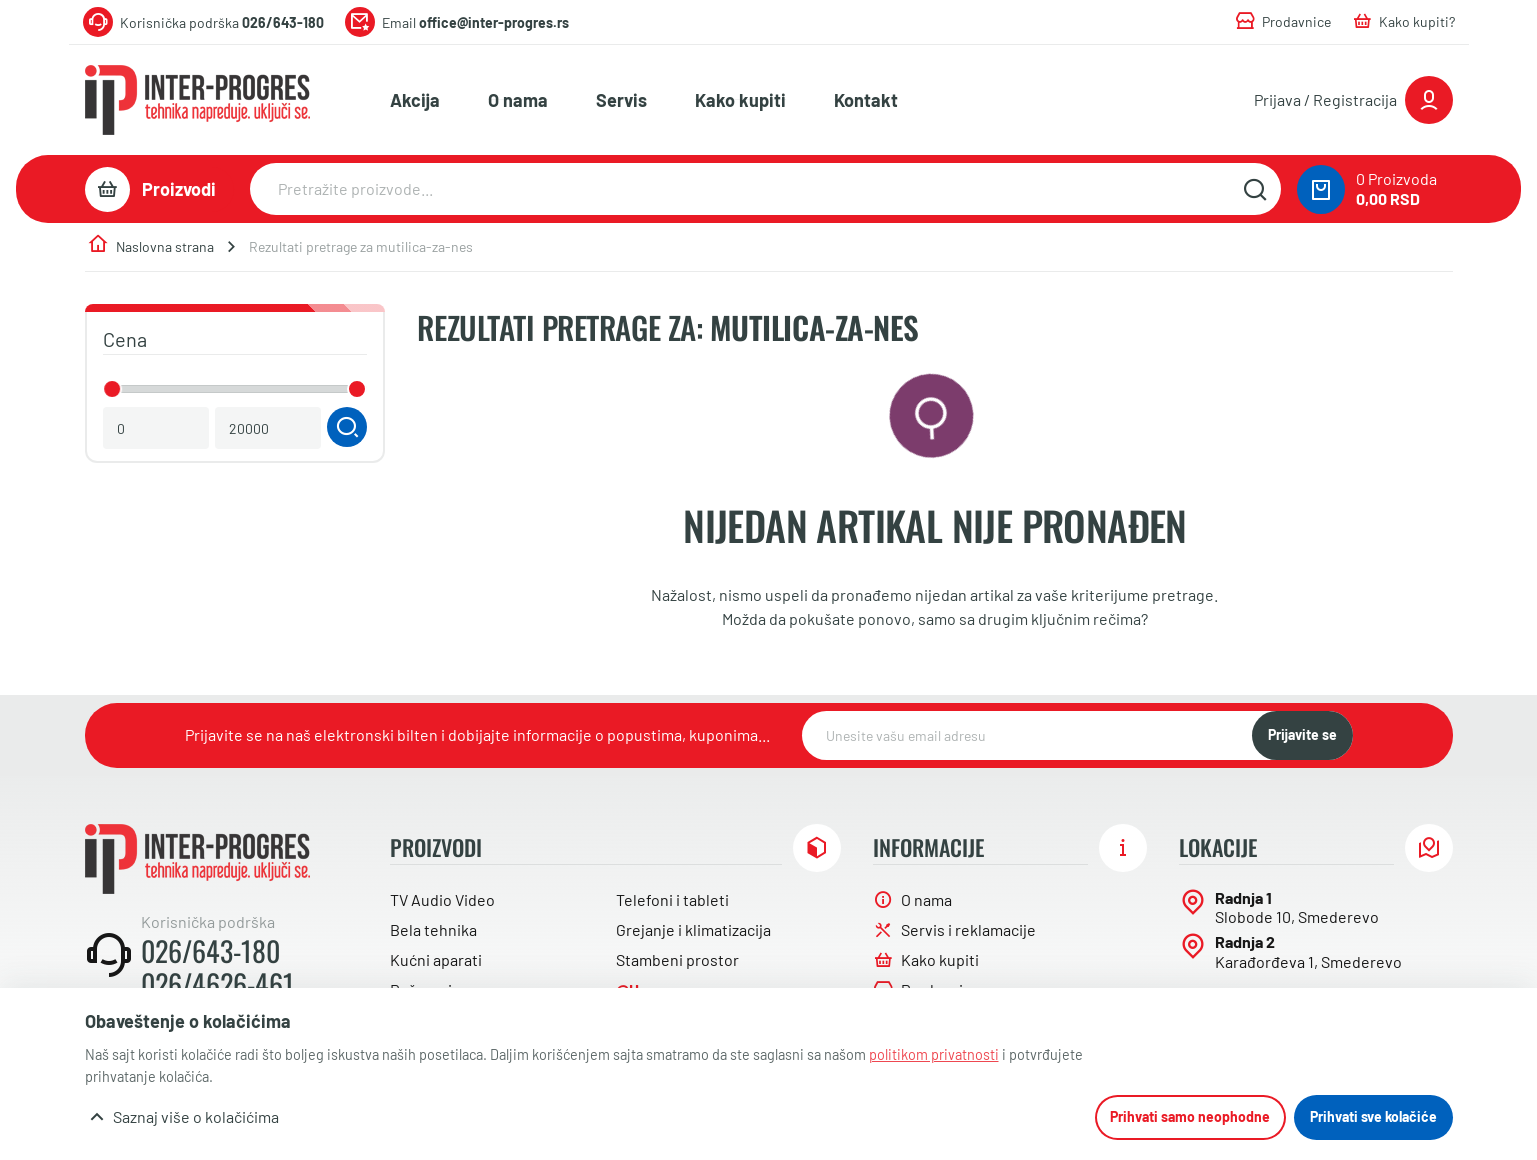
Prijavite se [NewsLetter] (1302, 734)
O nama (518, 100)
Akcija (415, 100)
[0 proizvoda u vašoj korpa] (1321, 189)
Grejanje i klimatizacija (693, 929)
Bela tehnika (433, 929)
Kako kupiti (740, 100)
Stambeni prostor (677, 959)
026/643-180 (210, 951)
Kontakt (866, 100)
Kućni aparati (436, 959)
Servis (621, 100)
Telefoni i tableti (672, 899)
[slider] (113, 389)
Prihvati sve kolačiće (1373, 1116)
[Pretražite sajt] (1256, 189)
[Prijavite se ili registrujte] (1353, 100)
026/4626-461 (217, 984)
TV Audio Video (442, 899)
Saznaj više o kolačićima (196, 1116)
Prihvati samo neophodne (1190, 1116)
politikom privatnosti (934, 1054)
